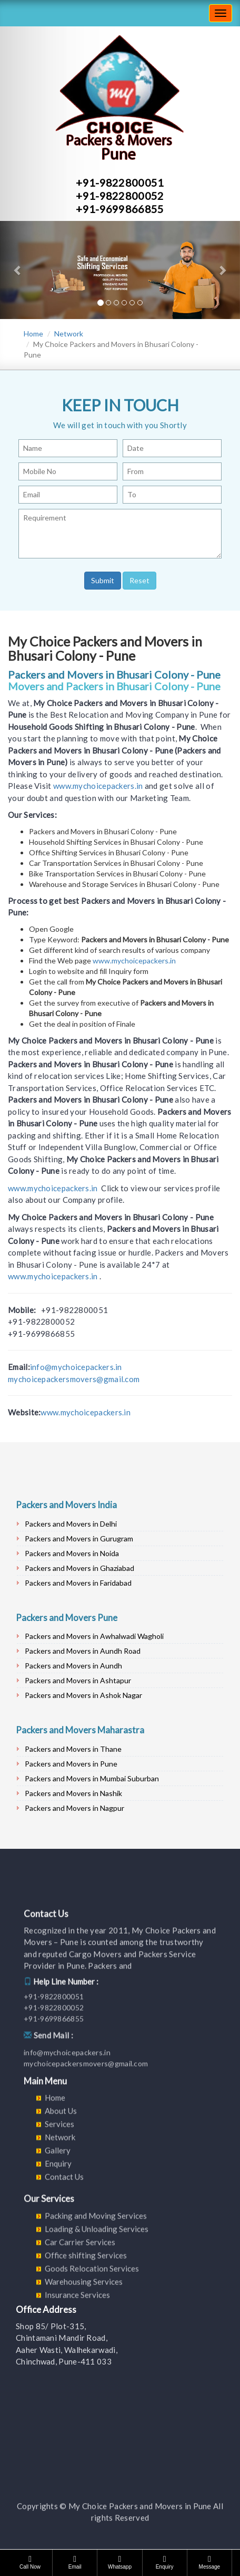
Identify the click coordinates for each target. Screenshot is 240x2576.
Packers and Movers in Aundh (73, 1665)
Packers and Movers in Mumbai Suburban (92, 1778)
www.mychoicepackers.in (98, 785)
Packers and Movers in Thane (73, 1748)
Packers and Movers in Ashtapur (78, 1680)
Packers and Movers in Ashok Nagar (83, 1695)
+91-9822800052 (120, 195)
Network (68, 333)
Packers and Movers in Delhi (71, 1523)
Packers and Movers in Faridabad (78, 1582)
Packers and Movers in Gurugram (79, 1538)
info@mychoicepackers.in (76, 1367)
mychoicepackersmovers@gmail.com (73, 1379)
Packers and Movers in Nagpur (74, 1807)
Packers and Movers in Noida (72, 1553)
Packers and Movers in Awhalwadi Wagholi (94, 1636)
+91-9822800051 (120, 182)
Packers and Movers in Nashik (73, 1793)
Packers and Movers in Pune (71, 1763)
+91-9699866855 (120, 208)
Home (33, 333)
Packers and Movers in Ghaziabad (79, 1568)
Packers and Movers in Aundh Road (83, 1650)
